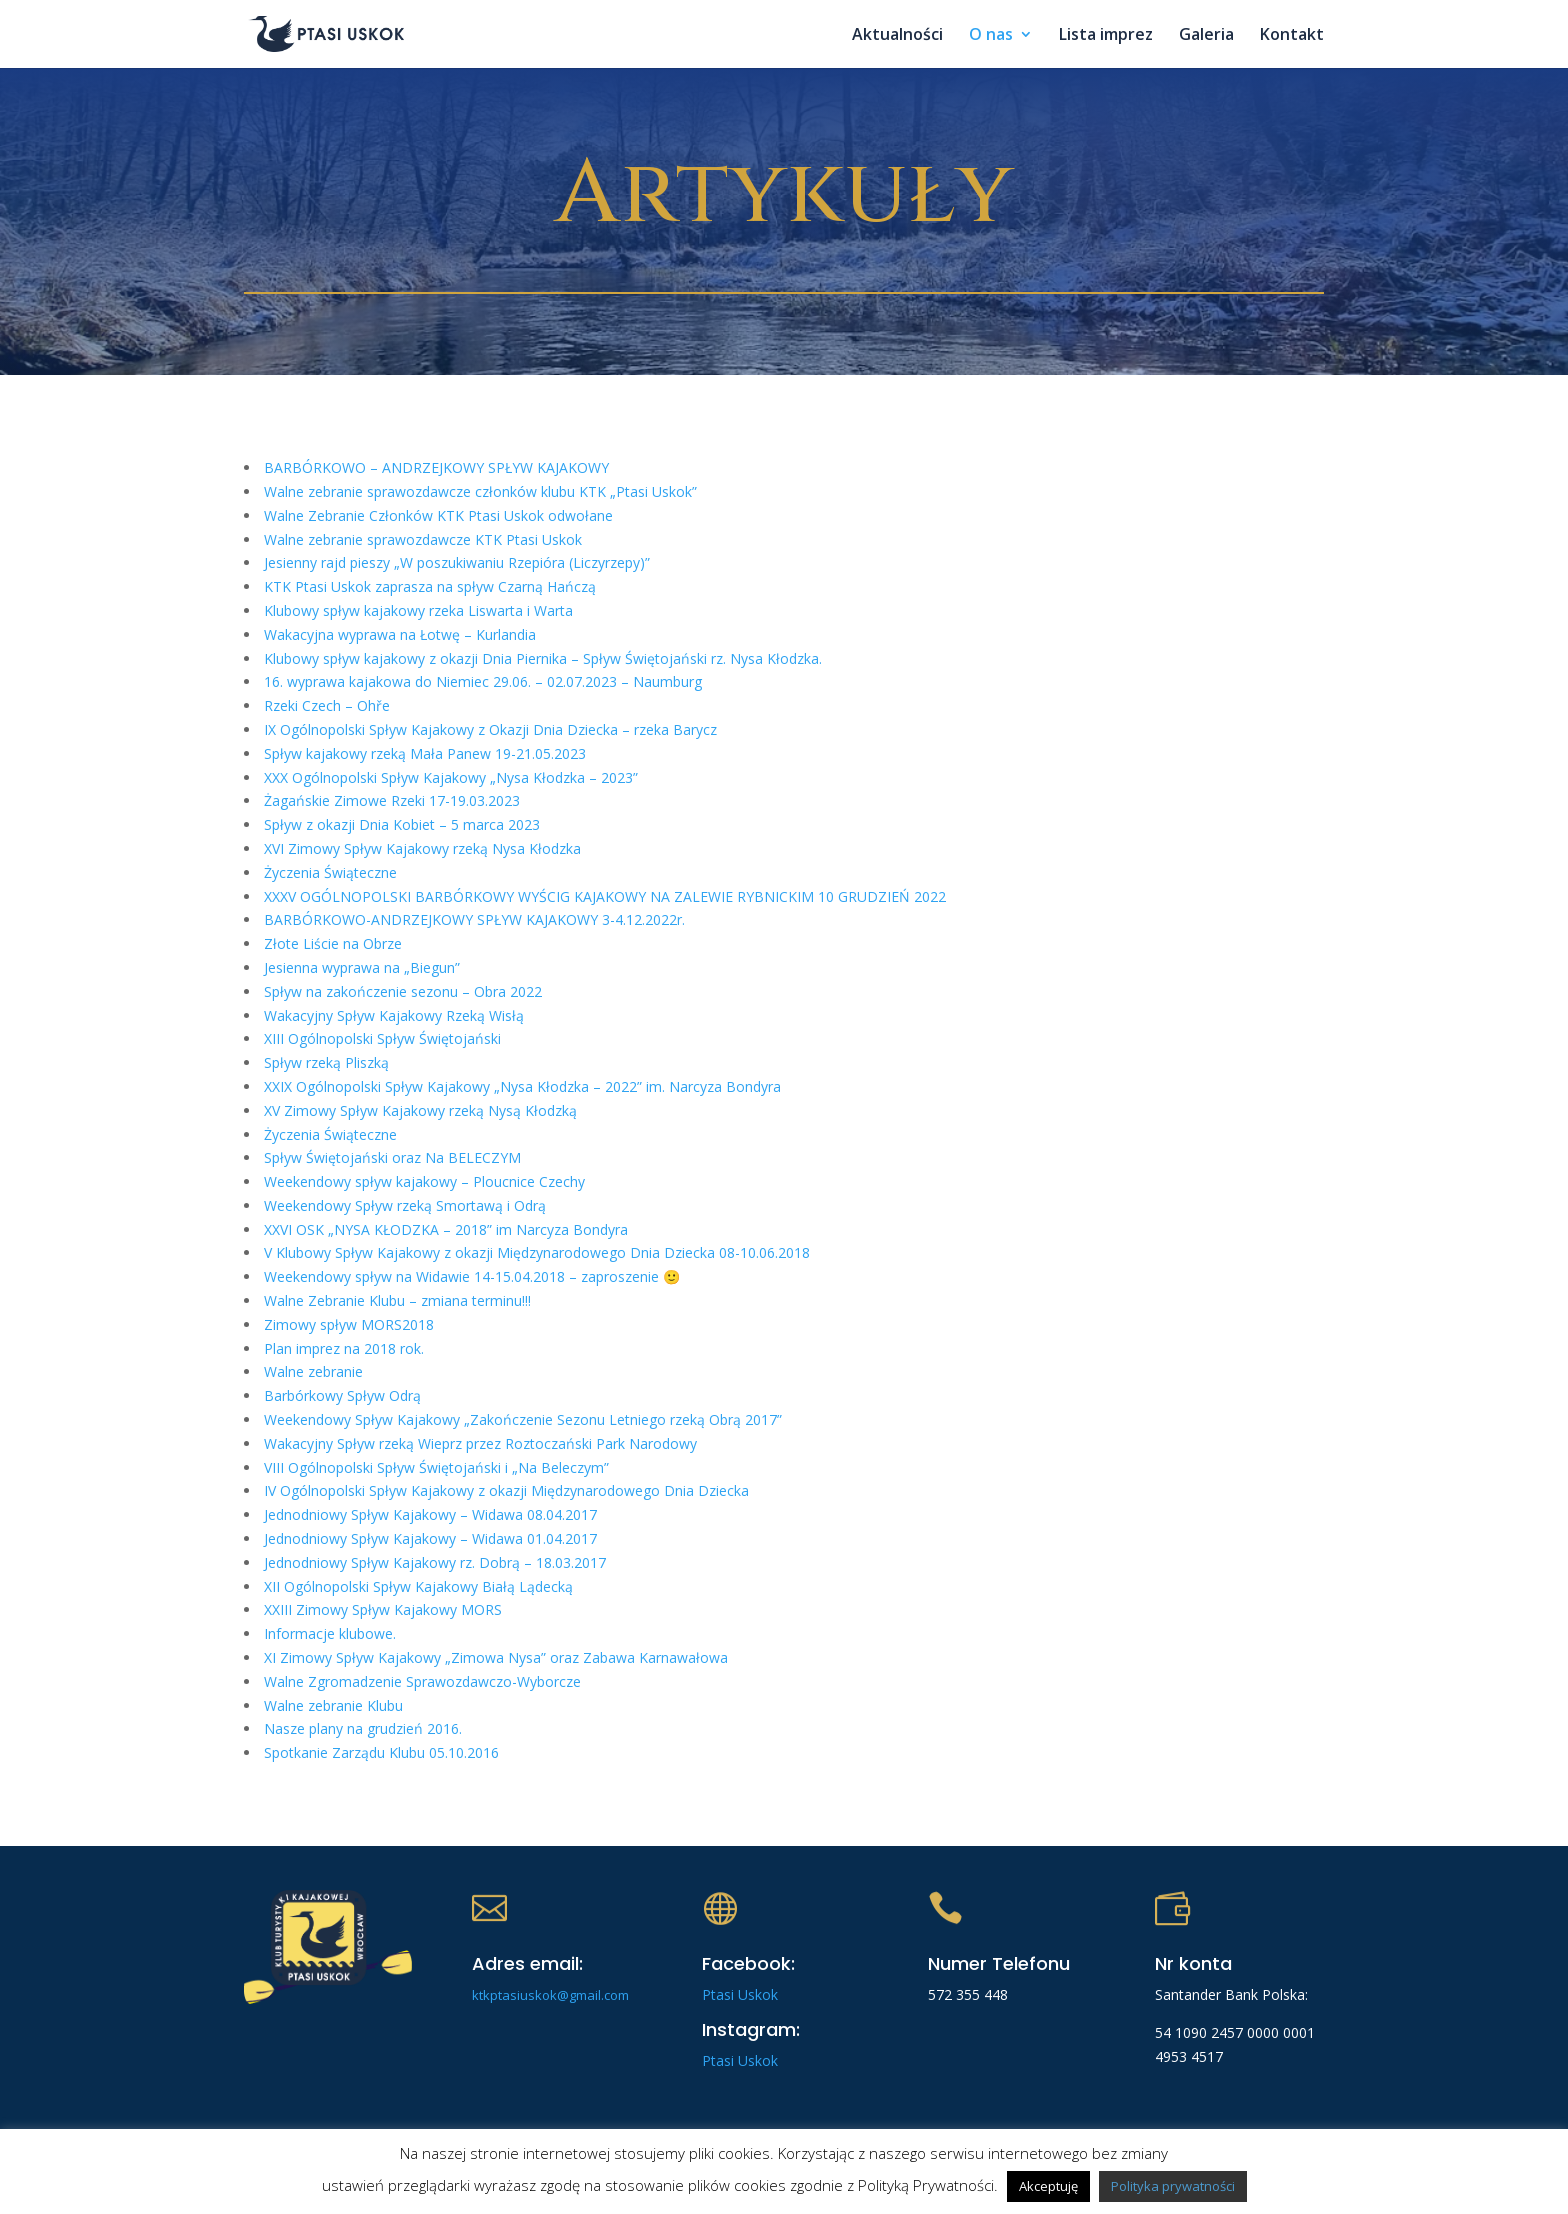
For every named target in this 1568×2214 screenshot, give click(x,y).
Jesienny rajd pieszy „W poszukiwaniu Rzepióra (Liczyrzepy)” (457, 562)
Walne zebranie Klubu (333, 1705)
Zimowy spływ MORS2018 (349, 1324)
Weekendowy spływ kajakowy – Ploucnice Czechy (424, 1181)
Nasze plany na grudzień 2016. (363, 1728)
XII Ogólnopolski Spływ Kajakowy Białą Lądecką (418, 1586)
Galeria (1206, 36)
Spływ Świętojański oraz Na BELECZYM (392, 1157)
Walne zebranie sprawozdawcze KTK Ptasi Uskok (423, 539)
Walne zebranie (313, 1371)
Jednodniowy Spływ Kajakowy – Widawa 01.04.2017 (430, 1538)
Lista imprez (1106, 36)
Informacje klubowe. (330, 1633)
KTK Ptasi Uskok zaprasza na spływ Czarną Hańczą (430, 586)
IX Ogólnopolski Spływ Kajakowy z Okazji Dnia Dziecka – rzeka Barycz (490, 729)
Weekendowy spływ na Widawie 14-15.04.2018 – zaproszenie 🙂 (472, 1276)
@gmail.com (593, 1995)
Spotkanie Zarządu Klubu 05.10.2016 (381, 1752)
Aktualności (897, 36)
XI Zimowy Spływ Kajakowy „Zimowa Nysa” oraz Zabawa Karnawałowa (496, 1657)
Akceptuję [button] (1048, 2186)
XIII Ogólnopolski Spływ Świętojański (382, 1038)
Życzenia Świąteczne (330, 872)
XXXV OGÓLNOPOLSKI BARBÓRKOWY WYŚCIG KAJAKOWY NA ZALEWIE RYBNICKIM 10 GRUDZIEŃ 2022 (605, 896)
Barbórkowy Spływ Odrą (342, 1395)
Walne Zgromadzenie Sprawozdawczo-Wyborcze (422, 1681)
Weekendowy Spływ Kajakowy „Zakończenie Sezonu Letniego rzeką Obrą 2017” (523, 1419)
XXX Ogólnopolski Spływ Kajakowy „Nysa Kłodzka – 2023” (451, 777)
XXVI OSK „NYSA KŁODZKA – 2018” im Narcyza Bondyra (446, 1229)
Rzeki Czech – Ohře (327, 705)
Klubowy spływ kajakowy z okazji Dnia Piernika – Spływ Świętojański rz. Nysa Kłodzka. (543, 658)
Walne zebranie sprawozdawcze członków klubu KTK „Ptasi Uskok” (480, 491)
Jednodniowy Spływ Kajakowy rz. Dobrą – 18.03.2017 (435, 1562)
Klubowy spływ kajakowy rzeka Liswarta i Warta (418, 610)
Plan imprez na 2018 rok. (344, 1348)
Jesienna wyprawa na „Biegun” (362, 967)
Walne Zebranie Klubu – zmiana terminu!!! (397, 1300)
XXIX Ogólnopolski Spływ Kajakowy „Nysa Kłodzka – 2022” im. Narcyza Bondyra (522, 1086)
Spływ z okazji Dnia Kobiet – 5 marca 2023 (402, 824)
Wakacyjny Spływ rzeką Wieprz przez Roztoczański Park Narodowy (480, 1443)
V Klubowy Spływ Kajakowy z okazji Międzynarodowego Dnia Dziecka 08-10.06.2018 (537, 1252)
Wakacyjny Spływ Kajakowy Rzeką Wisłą (394, 1015)
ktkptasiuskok (514, 1995)
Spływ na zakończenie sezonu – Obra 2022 (403, 991)
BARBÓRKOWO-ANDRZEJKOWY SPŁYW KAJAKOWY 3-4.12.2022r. (474, 919)
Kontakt (1292, 36)
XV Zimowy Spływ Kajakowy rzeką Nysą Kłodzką (420, 1110)
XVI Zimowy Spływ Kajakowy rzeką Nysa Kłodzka (422, 848)
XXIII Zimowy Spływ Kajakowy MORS (383, 1609)
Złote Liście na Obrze (333, 943)
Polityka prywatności (1173, 2186)
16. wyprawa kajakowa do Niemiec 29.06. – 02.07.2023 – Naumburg (483, 681)
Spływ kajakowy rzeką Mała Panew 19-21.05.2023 (425, 753)
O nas (991, 36)
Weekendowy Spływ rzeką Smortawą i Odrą (405, 1205)
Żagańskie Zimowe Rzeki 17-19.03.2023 (392, 800)
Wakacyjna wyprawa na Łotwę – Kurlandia (400, 634)
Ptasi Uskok (740, 1994)
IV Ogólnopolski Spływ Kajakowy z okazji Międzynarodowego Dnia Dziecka (506, 1490)
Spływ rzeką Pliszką (326, 1062)
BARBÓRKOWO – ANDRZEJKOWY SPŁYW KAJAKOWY (436, 467)
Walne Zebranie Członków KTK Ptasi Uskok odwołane (438, 515)
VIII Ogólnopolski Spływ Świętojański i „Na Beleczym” (436, 1467)
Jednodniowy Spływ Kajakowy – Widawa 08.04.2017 (430, 1514)
